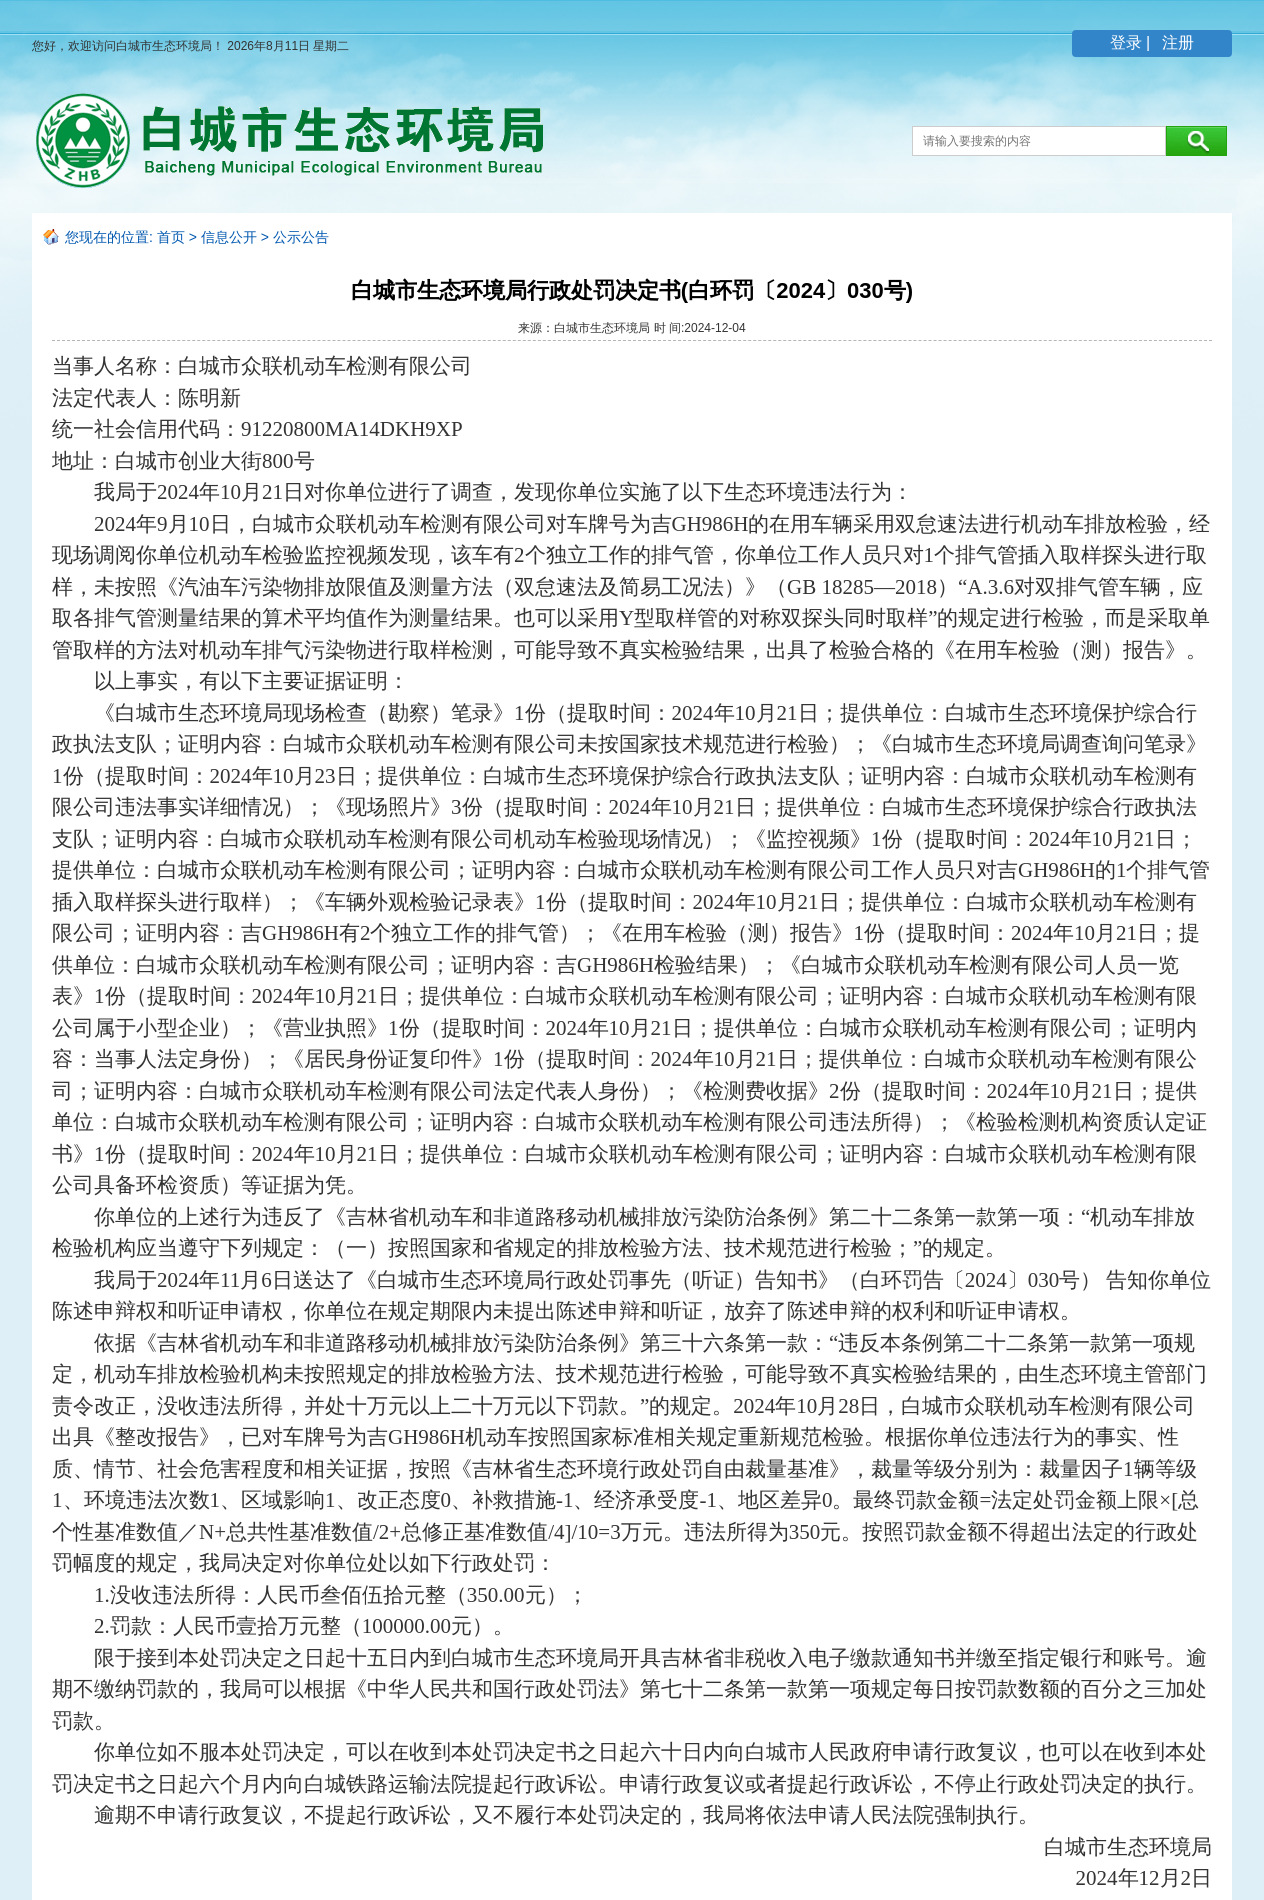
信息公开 (229, 237)
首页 (171, 237)
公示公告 (301, 237)
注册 (1176, 42)
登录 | (1132, 42)
